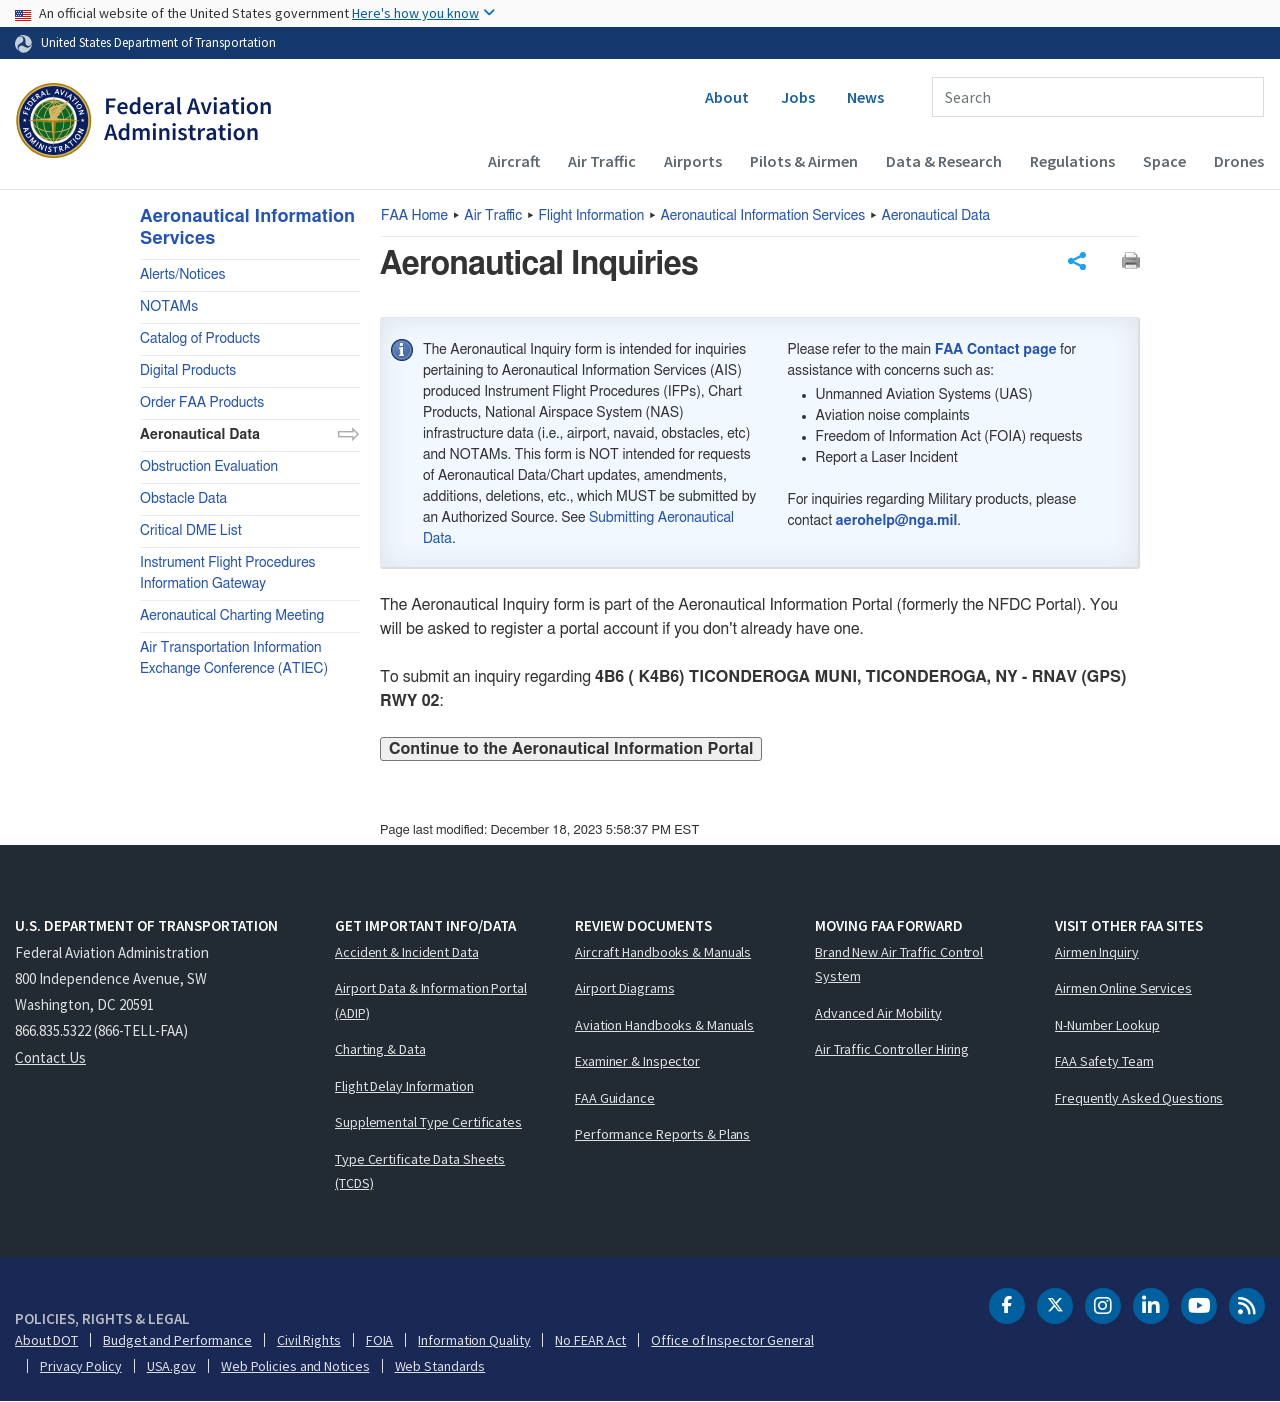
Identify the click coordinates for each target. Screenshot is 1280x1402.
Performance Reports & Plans (662, 1134)
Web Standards (440, 1366)
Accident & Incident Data (407, 952)
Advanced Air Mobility (878, 1013)
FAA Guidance (615, 1098)
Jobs (798, 97)
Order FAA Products (202, 403)
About (727, 97)
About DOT (46, 1340)
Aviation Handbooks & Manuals (664, 1025)
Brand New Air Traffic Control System (899, 964)
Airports (693, 161)
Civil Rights (309, 1340)
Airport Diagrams (624, 988)
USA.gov (171, 1366)
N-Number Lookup (1107, 1025)
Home (414, 216)
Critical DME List (191, 531)
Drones (1239, 161)
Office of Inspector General (732, 1340)
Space (1164, 161)
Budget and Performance (177, 1340)
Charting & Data (380, 1049)
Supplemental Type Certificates (428, 1122)
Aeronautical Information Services (763, 216)
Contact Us (50, 1057)
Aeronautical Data (936, 216)
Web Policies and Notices (295, 1366)
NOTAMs (169, 307)
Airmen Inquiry (1097, 952)
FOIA (380, 1340)
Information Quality (474, 1340)
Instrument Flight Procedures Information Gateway (228, 573)
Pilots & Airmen (804, 161)
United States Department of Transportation (158, 42)
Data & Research (944, 161)
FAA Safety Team (1104, 1061)
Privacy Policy (81, 1366)
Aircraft (514, 161)
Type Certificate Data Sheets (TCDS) (420, 1171)
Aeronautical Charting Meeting (232, 616)
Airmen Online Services (1123, 988)
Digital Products (188, 371)
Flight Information (592, 216)
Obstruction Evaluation (209, 467)
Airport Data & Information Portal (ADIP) (431, 1000)
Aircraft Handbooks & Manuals (663, 952)
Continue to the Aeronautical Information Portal (571, 749)
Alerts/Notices (182, 275)
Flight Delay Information (404, 1086)
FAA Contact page (996, 350)
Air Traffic (602, 161)
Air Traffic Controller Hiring (892, 1049)
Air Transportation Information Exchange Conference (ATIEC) (234, 658)
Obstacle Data (183, 499)
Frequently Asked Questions (1139, 1098)
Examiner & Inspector (637, 1061)
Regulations (1072, 161)
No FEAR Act (590, 1340)
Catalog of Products (200, 339)
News (865, 97)
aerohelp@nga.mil (897, 521)
